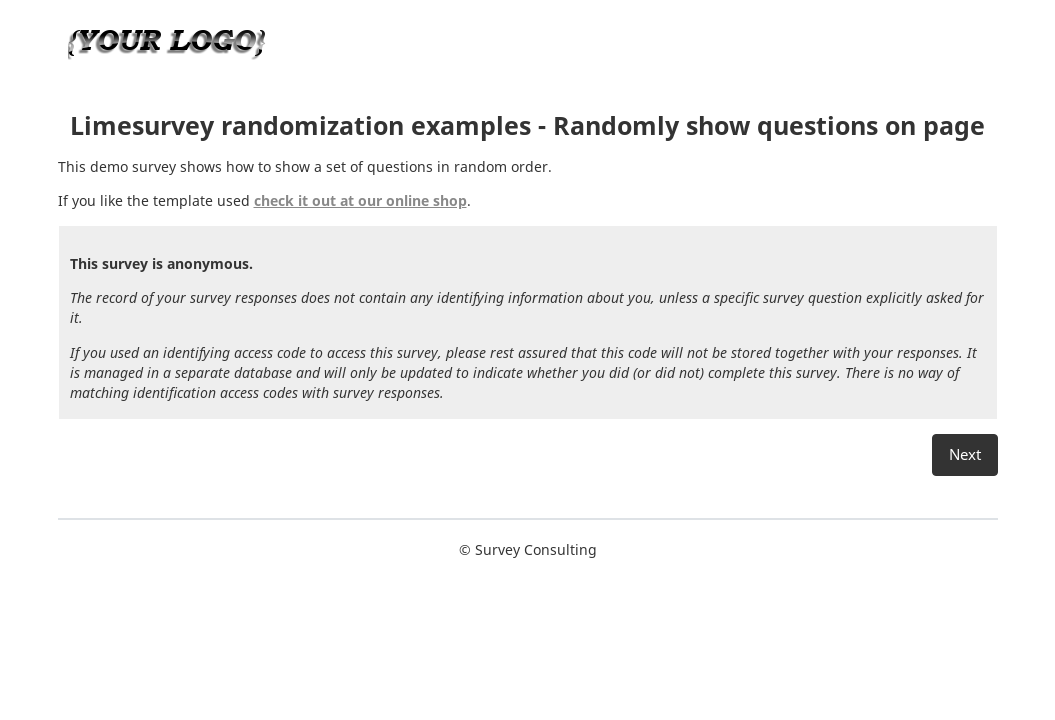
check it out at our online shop (360, 200)
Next (965, 454)
